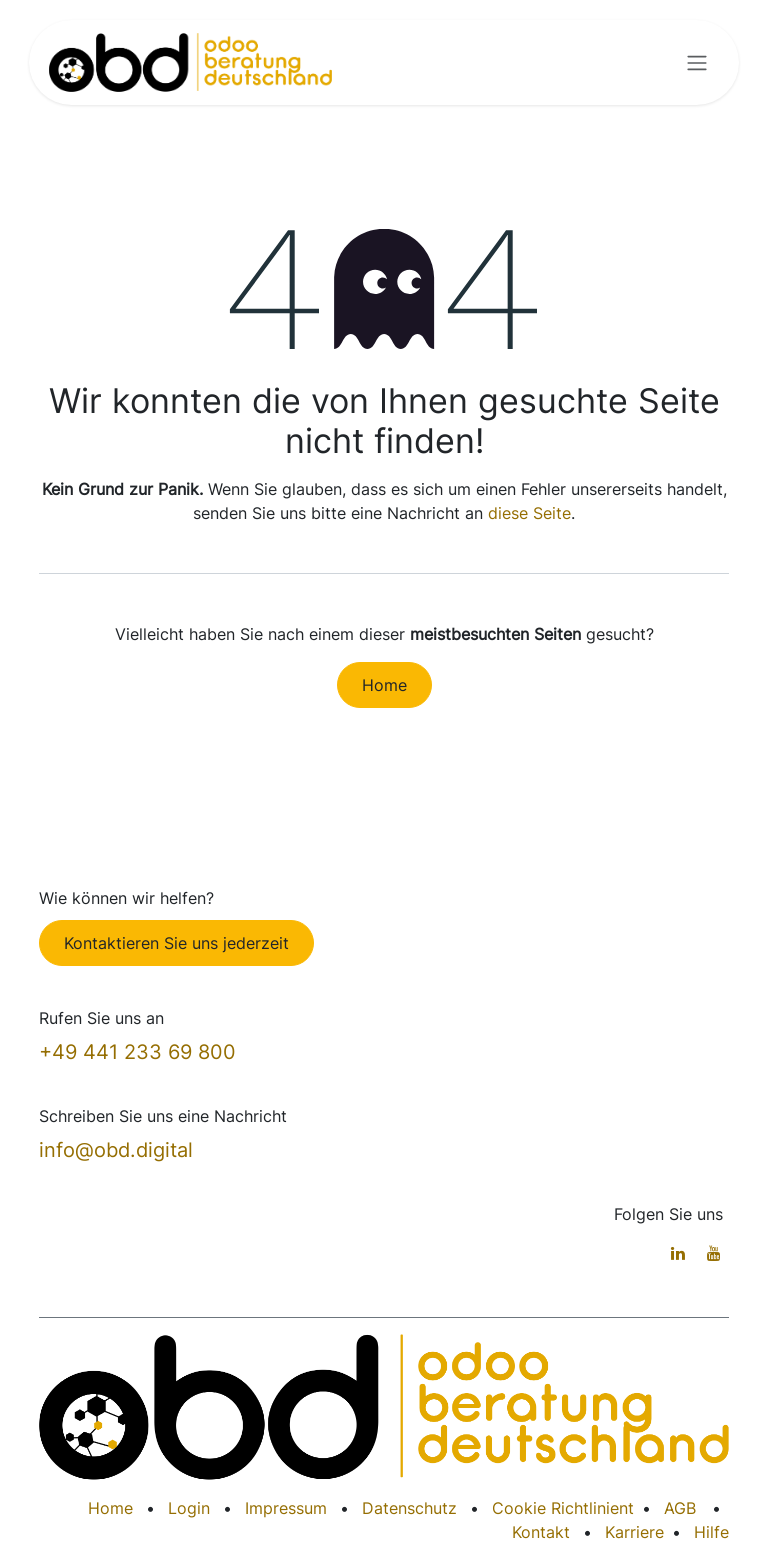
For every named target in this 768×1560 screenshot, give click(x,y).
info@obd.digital (116, 1150)
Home (384, 685)
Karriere (634, 1532)
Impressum (286, 1508)
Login (189, 1508)
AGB (680, 1508)
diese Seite (529, 513)
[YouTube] (714, 1253)
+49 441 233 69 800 (137, 1052)
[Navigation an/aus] (697, 63)
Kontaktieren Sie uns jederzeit (176, 943)
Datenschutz (409, 1508)
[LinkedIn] (678, 1253)
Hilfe (711, 1532)
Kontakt (541, 1532)
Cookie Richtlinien (560, 1508)
